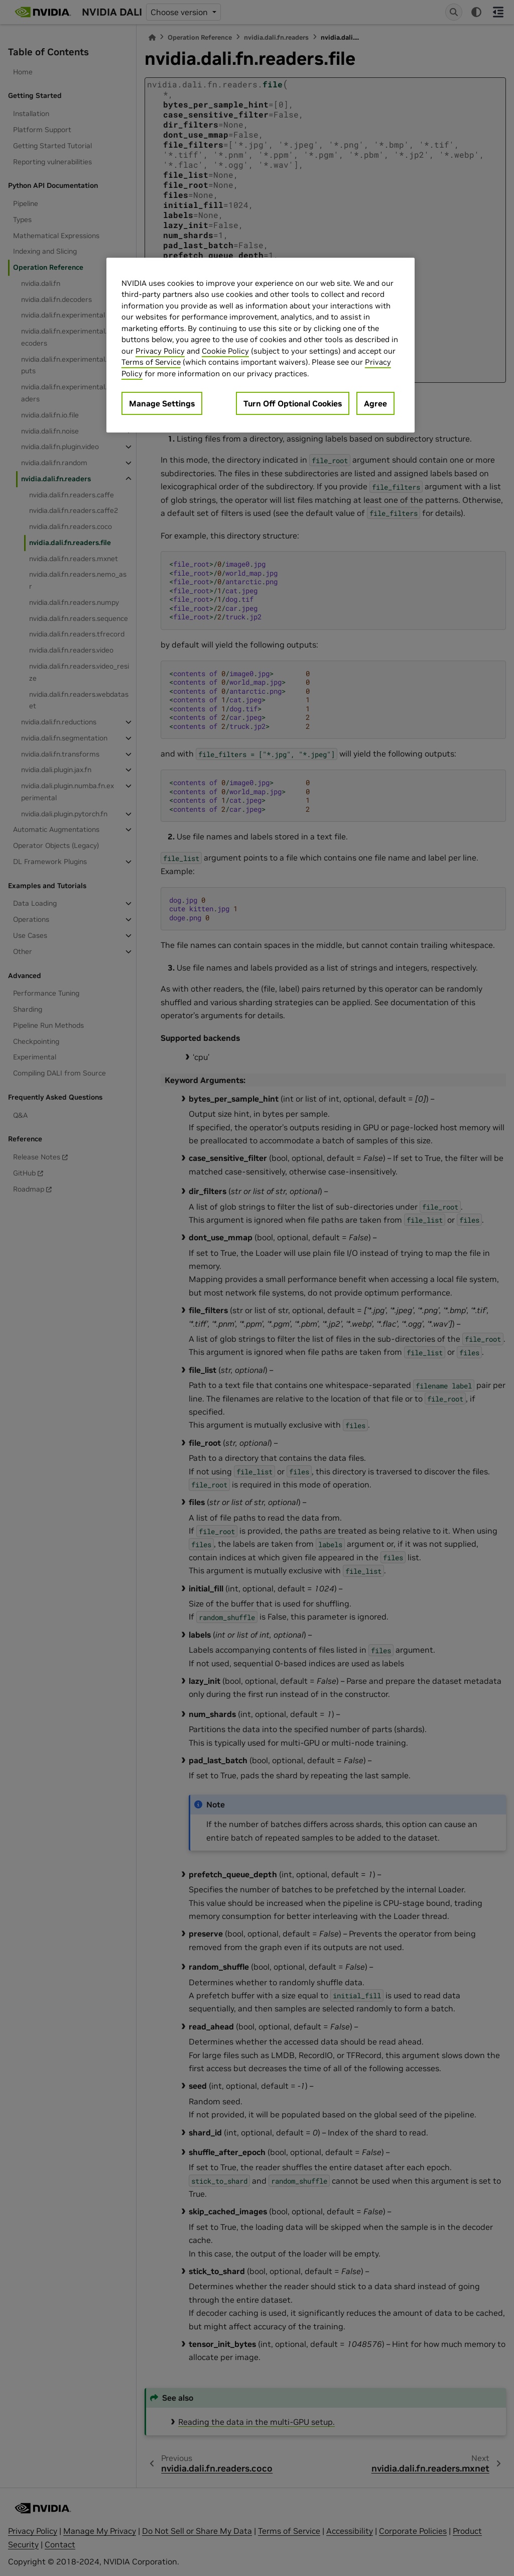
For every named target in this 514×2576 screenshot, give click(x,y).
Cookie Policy (225, 351)
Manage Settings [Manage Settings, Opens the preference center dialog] (162, 403)
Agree (375, 403)
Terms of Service (151, 362)
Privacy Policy (160, 351)
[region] (260, 345)
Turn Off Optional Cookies (292, 403)
